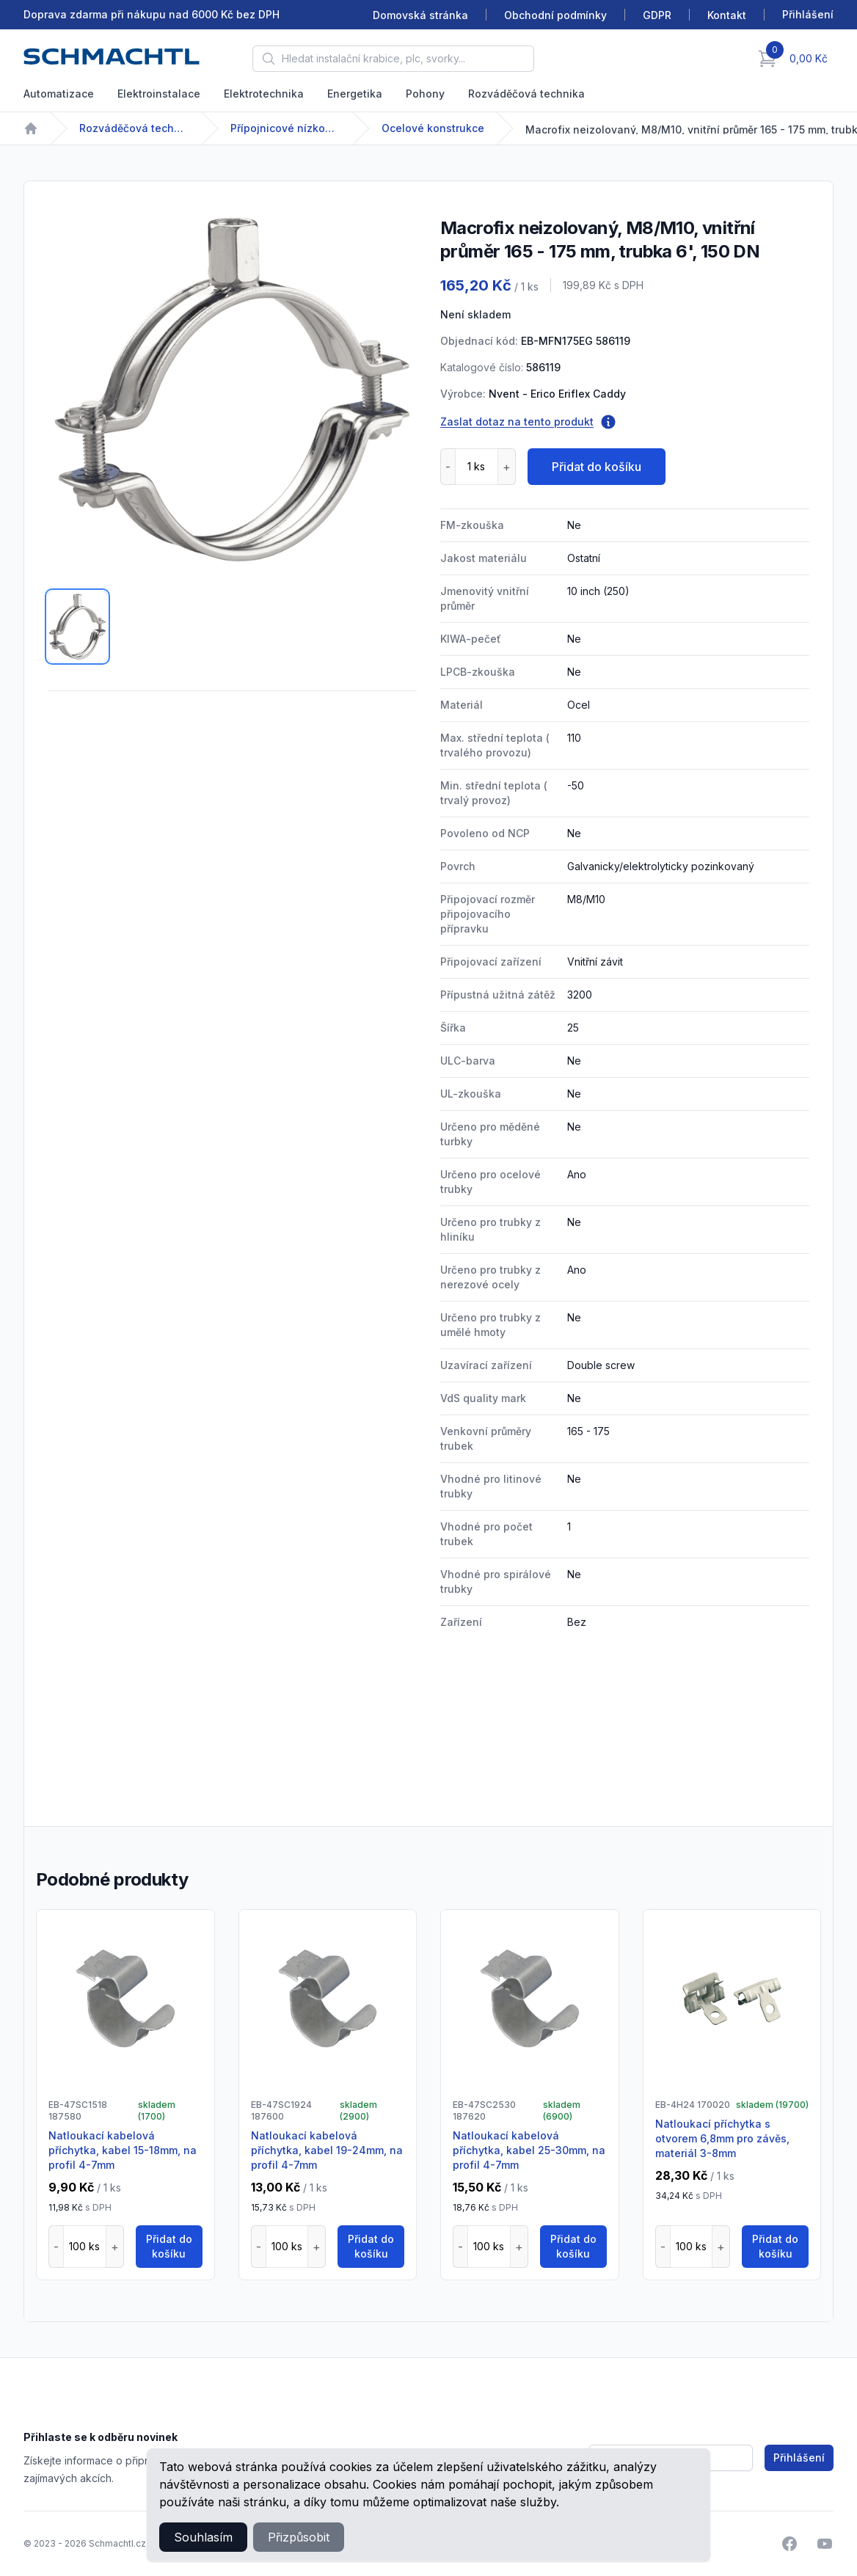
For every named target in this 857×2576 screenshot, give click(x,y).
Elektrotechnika (264, 93)
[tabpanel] (232, 389)
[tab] (77, 626)
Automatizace (58, 93)
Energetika (354, 93)
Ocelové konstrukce (433, 128)
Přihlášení (799, 2457)
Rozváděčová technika (526, 93)
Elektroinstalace (158, 93)
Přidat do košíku (596, 466)
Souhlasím (203, 2537)
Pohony (425, 93)
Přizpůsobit (298, 2537)
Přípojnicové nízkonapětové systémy (285, 128)
